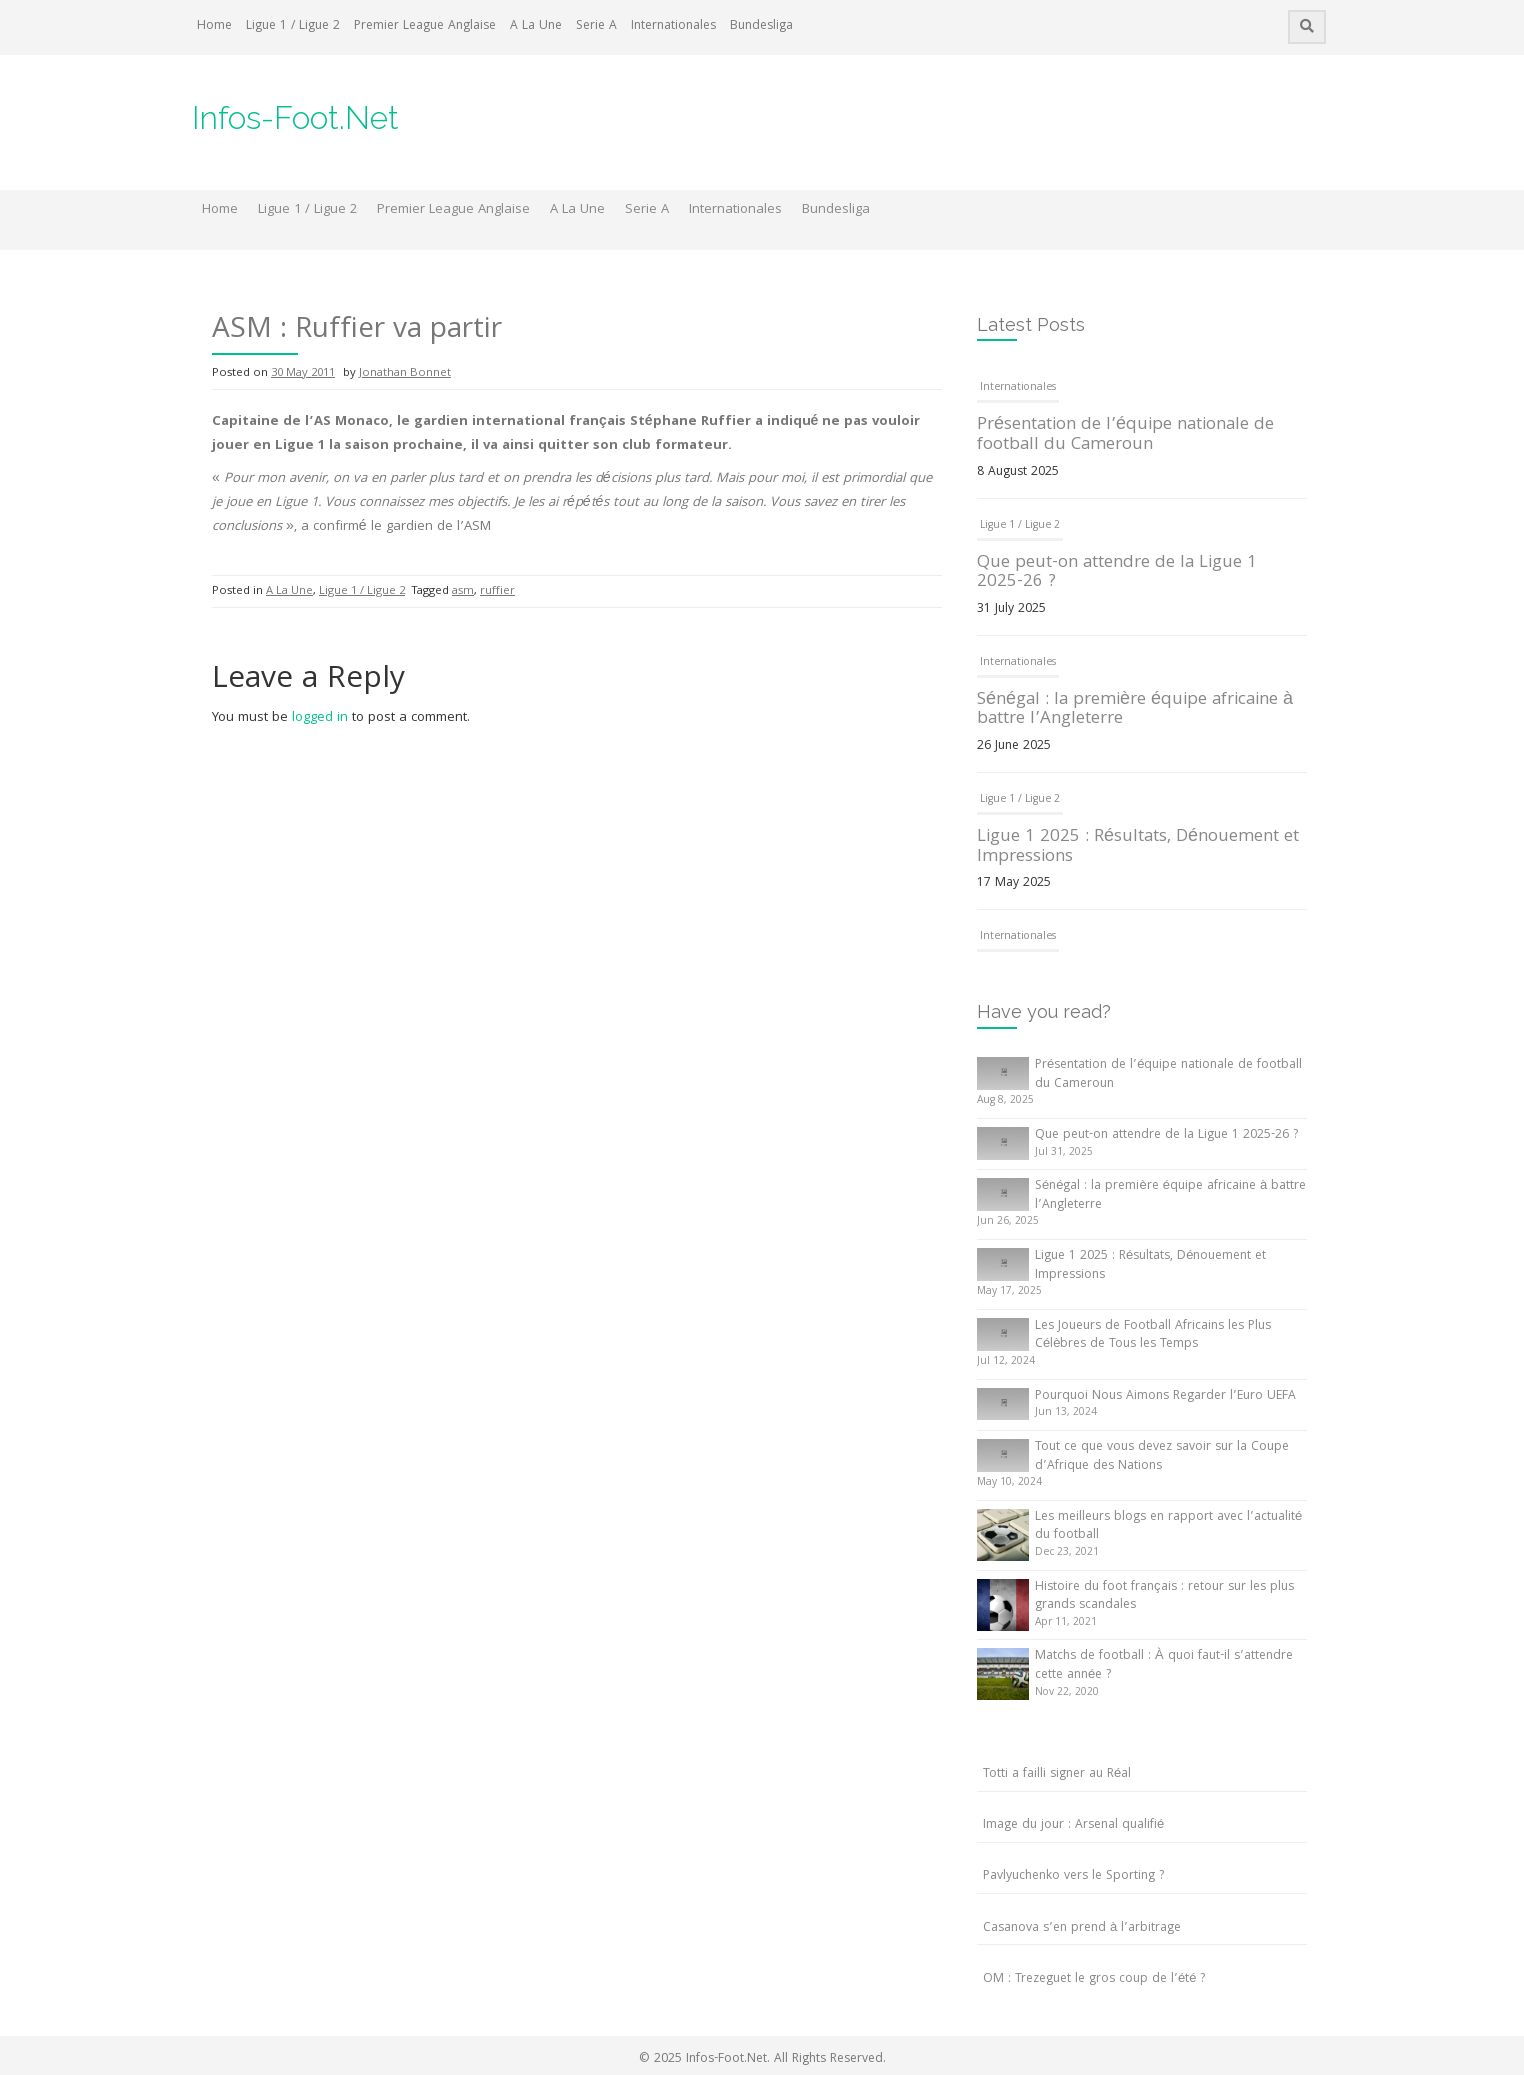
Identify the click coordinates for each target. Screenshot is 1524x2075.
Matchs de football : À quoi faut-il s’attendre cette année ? (1164, 1666)
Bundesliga (761, 26)
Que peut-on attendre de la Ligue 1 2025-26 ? (1117, 573)
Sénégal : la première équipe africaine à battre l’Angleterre (1135, 710)
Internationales (673, 26)
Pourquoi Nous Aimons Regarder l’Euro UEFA (1165, 1396)
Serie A (596, 26)
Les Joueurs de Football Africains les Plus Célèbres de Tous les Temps (1153, 1336)
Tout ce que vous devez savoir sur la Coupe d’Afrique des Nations (1162, 1457)
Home (214, 26)
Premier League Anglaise (425, 26)
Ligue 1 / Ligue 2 (293, 26)
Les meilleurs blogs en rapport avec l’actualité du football (1168, 1527)
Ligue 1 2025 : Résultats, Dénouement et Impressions (1138, 847)
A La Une (536, 26)
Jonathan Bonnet (405, 373)
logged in (320, 718)
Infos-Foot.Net (295, 117)
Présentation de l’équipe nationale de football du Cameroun (1125, 435)
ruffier (497, 591)
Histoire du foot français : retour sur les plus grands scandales (1164, 1597)
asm (463, 591)
